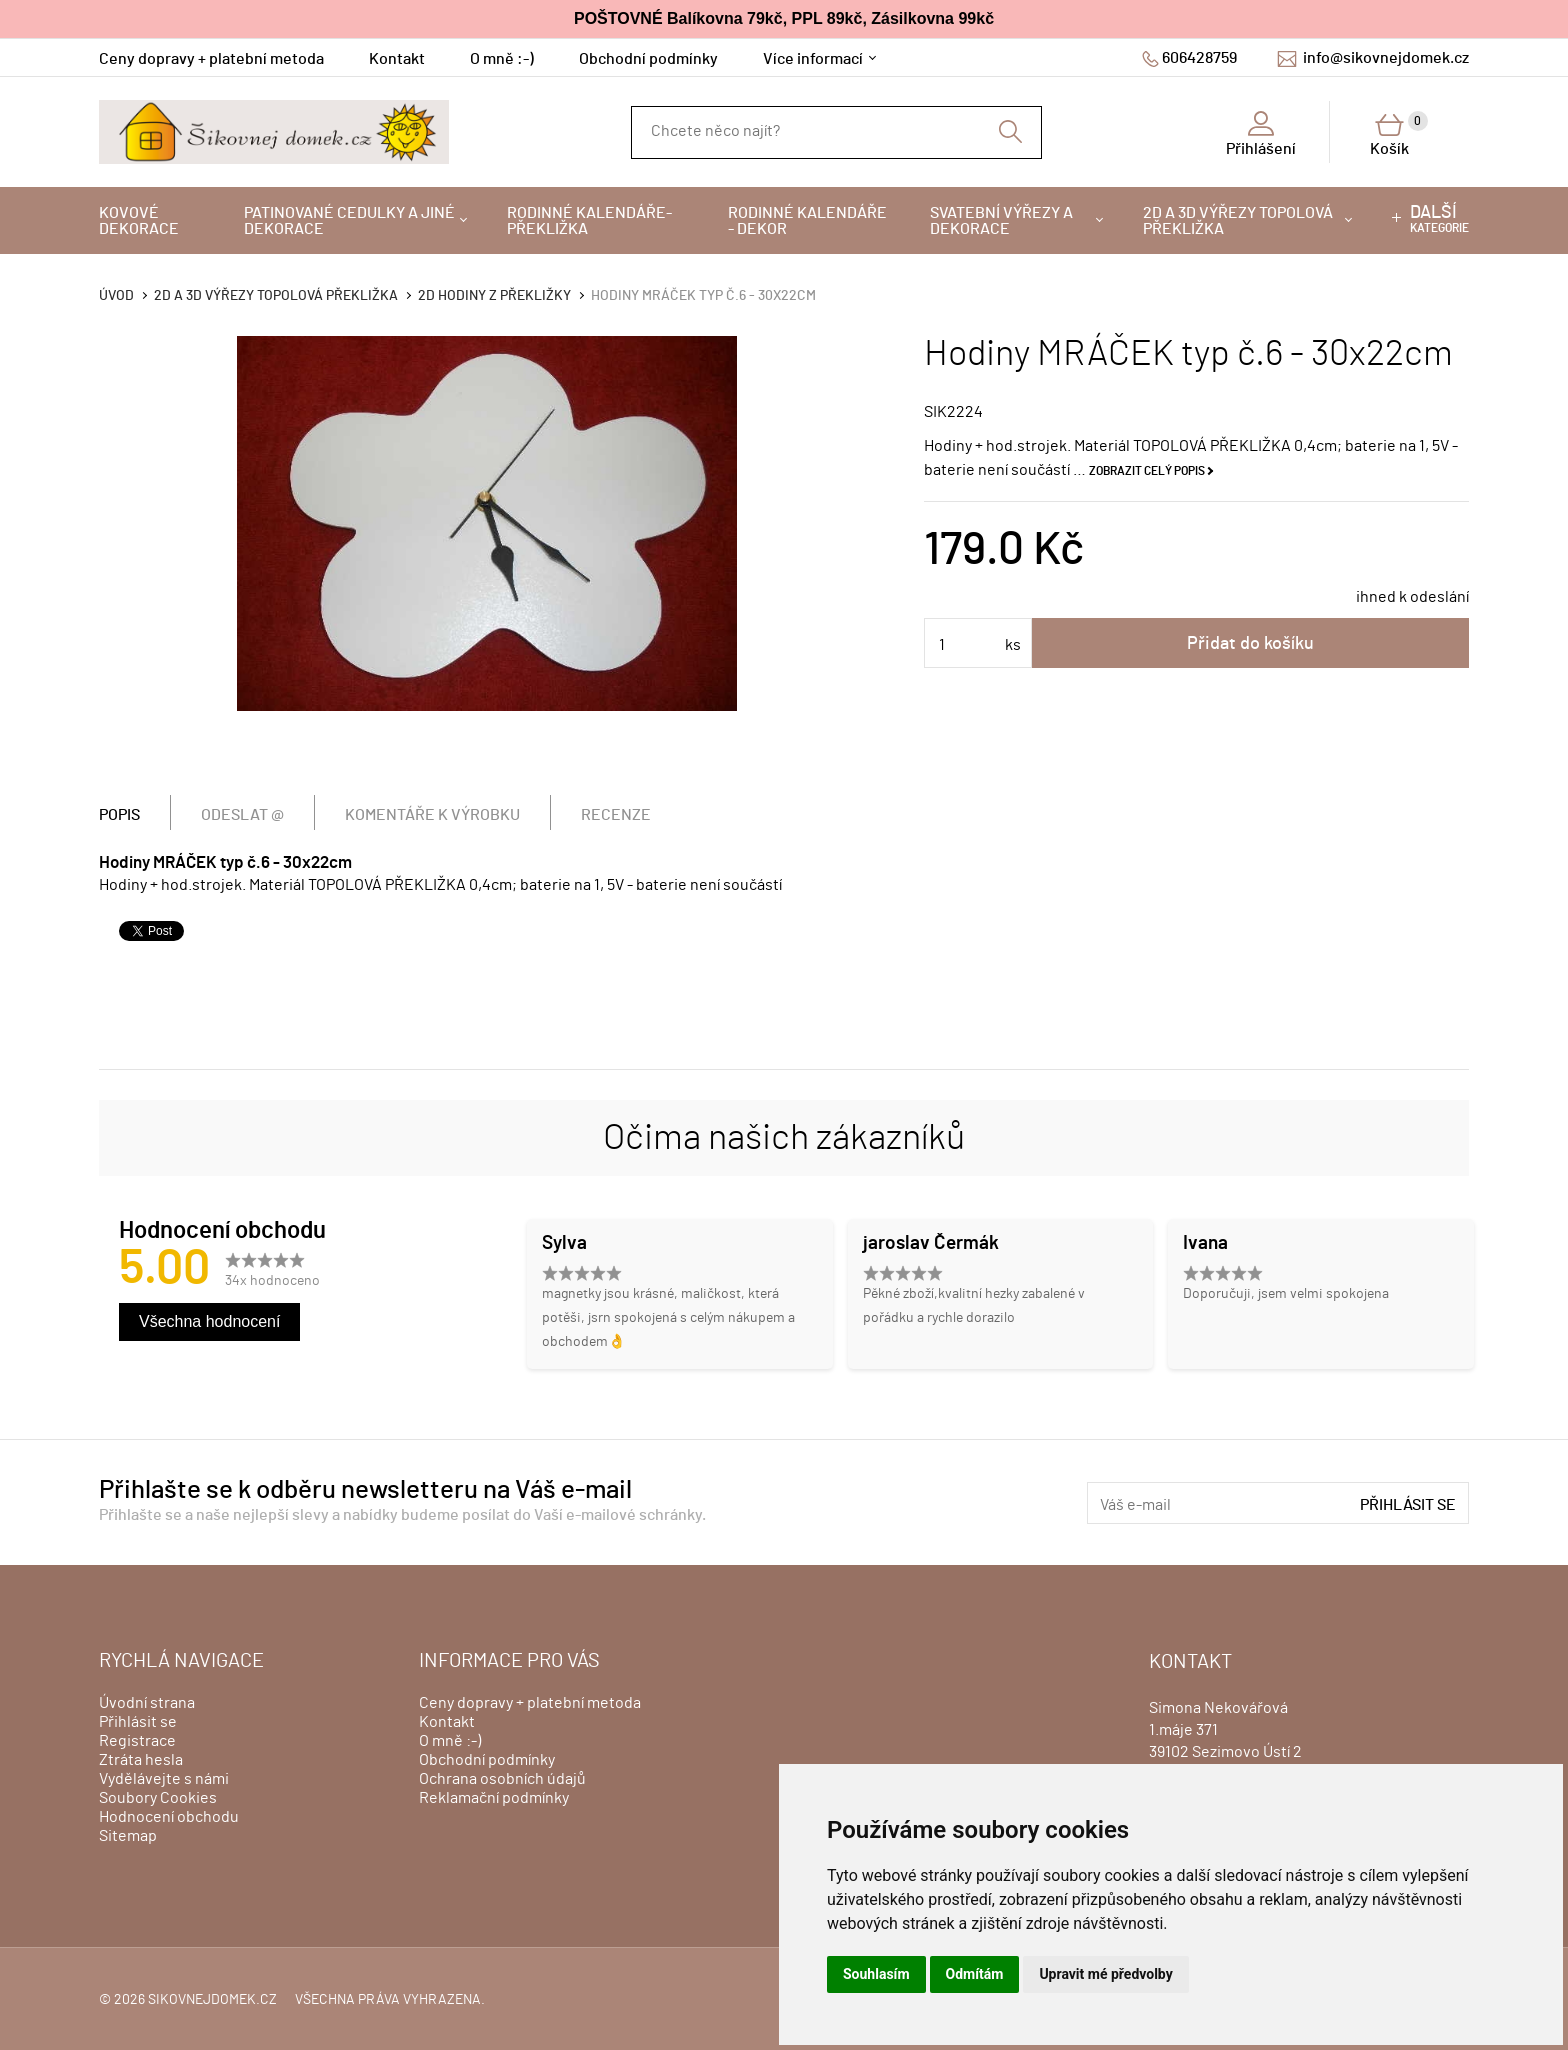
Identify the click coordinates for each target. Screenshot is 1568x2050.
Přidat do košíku (1250, 644)
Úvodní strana (147, 1703)
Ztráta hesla (141, 1760)
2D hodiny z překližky (494, 296)
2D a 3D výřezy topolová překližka (1238, 221)
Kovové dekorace (139, 221)
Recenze (616, 815)
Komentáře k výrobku (432, 815)
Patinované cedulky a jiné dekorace (349, 221)
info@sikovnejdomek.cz (1386, 58)
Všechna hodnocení (209, 1321)
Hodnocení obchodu (169, 1817)
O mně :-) (502, 59)
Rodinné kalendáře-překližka (589, 221)
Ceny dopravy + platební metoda (211, 59)
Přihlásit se (1408, 1505)
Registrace (137, 1741)
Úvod (116, 296)
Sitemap (128, 1836)
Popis (119, 815)
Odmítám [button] (975, 1974)
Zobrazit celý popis (1147, 471)
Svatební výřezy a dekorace (1001, 221)
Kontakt (397, 59)
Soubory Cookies (158, 1798)
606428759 (1199, 58)
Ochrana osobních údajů (502, 1779)
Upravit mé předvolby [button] (1105, 1974)
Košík (1399, 134)
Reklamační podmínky (494, 1798)
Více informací (813, 59)
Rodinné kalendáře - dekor (807, 221)
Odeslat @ (242, 815)
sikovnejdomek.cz (212, 2000)
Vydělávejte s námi (164, 1779)
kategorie (1439, 219)
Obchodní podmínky (648, 59)
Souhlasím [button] (876, 1974)
